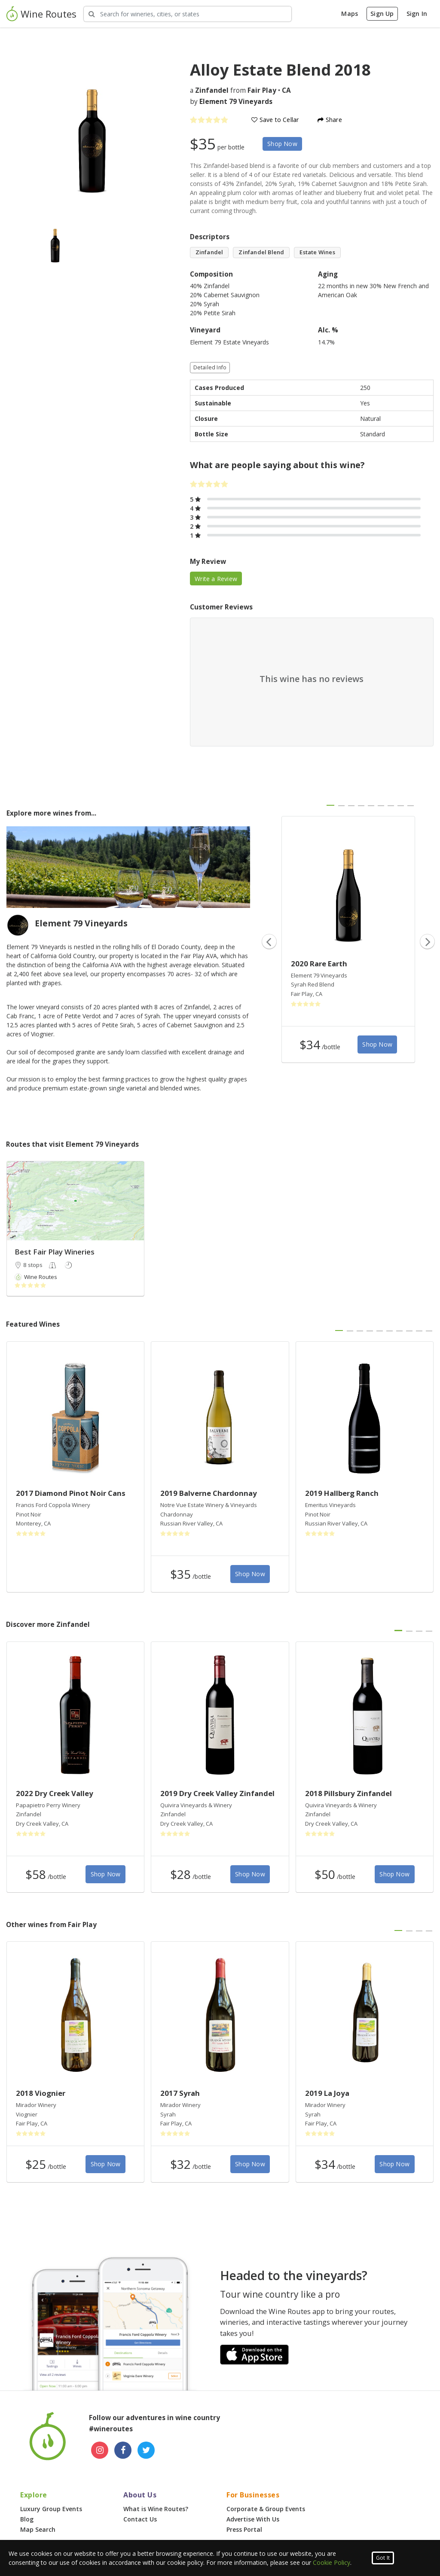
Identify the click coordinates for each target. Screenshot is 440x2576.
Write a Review (216, 579)
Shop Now (282, 144)
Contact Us (140, 2519)
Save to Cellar (275, 120)
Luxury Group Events (51, 2509)
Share (330, 120)
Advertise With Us (252, 2519)
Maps (349, 13)
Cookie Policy (331, 2562)
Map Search (37, 2529)
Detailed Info (210, 367)
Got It (383, 2557)
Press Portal (244, 2529)
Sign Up (382, 13)
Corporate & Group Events (265, 2509)
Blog (27, 2519)
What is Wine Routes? (155, 2509)
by (231, 101)
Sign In (416, 13)
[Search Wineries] (187, 14)
